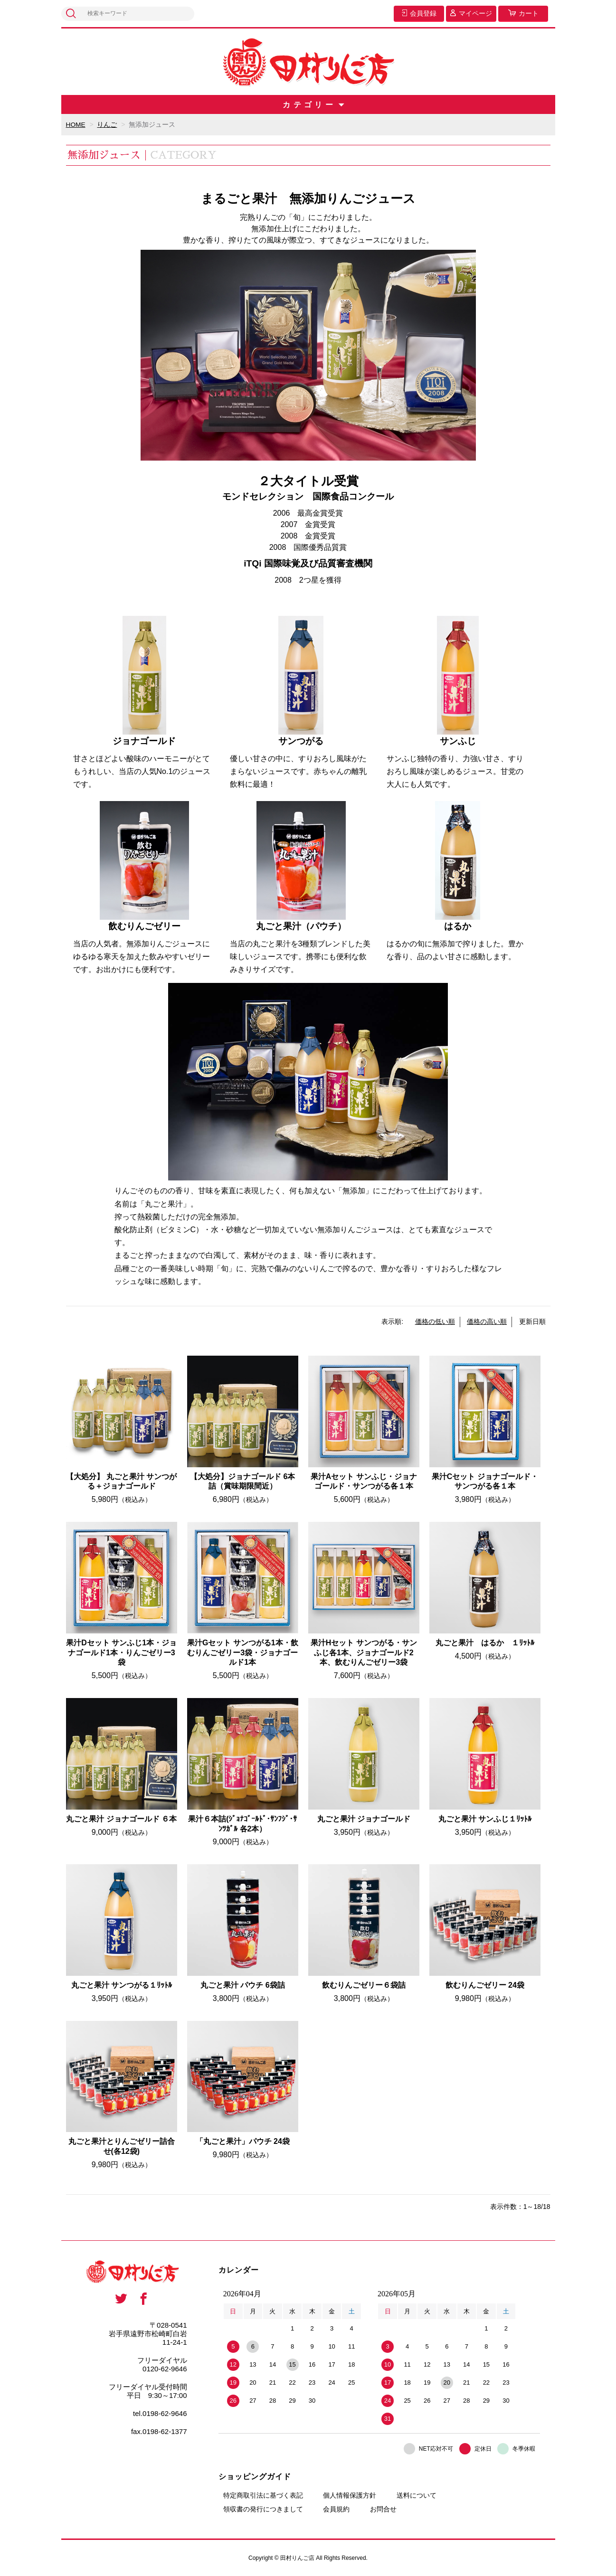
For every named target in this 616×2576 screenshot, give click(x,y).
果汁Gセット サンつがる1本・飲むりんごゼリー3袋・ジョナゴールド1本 (242, 1652)
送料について (416, 2495)
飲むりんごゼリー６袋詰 (364, 1985)
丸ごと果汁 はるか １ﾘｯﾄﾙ (485, 1642)
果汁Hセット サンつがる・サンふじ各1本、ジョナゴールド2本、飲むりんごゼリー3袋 (364, 1652)
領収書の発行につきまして (263, 2509)
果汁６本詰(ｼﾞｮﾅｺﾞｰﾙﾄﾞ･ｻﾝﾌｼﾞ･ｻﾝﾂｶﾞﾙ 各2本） (242, 1823)
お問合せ (383, 2509)
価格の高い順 (487, 1321)
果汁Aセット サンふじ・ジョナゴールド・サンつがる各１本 (364, 1481)
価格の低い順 (435, 1321)
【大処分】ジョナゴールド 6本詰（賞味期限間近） (242, 1481)
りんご (107, 124)
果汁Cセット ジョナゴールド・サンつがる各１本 (485, 1481)
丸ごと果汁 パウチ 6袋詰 (242, 1985)
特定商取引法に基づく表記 (263, 2495)
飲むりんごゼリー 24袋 (484, 1985)
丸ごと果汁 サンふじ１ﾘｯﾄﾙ (484, 1818)
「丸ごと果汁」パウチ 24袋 (243, 2141)
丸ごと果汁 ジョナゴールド (363, 1818)
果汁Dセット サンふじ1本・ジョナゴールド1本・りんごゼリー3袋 (121, 1652)
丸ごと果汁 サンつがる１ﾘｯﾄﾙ (121, 1985)
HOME (76, 124)
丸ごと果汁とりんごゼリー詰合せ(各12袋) (121, 2146)
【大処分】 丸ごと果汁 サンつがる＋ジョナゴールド (121, 1481)
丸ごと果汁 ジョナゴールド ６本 (121, 1818)
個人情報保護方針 (349, 2495)
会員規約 (336, 2509)
